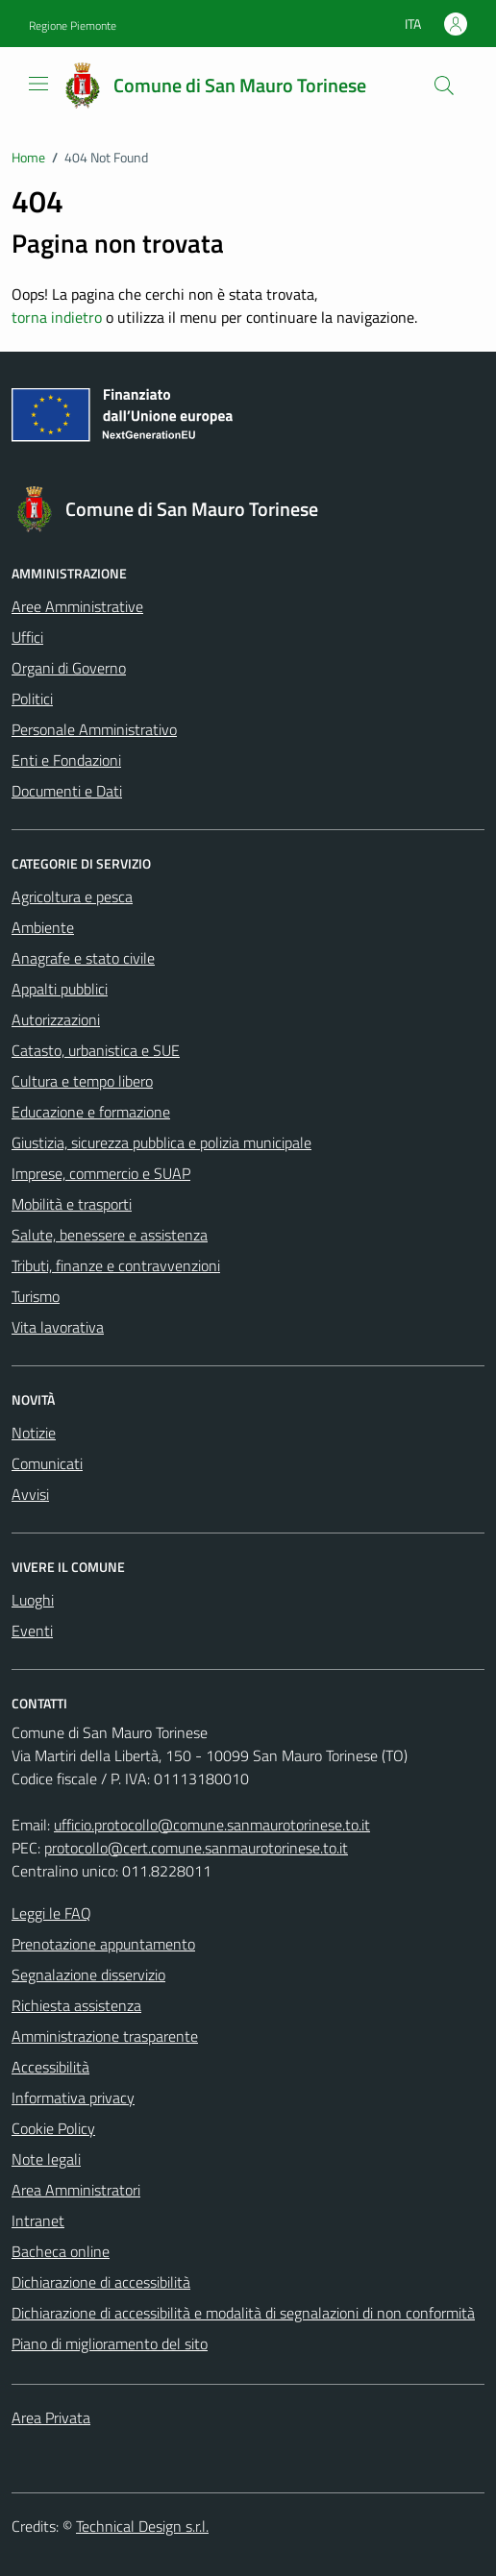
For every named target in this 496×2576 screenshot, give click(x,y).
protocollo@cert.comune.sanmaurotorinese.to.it (196, 1847)
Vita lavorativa (58, 1326)
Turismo (36, 1296)
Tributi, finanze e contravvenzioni (116, 1265)
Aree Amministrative (77, 606)
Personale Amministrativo (94, 729)
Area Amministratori (76, 2189)
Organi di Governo (69, 667)
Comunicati (47, 1463)
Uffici (27, 637)
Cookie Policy (53, 2128)
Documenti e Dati (67, 790)
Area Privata (51, 2417)
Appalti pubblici (60, 988)
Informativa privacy (73, 2097)
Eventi (32, 1630)
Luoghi (33, 1599)
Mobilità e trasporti (72, 1203)
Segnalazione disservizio (88, 1974)
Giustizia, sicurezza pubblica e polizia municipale (161, 1142)
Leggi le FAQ (51, 1913)
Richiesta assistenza (76, 2005)
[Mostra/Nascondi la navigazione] (38, 83)
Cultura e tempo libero (82, 1080)
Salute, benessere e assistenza (110, 1234)
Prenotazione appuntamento (103, 1943)
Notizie (34, 1432)
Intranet (38, 2220)
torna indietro (57, 317)
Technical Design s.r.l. (142, 2526)
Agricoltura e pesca (72, 896)
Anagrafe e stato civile (83, 957)
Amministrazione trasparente (105, 2036)
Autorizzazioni (56, 1019)
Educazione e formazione (91, 1111)
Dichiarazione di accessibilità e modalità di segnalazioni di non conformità (243, 2312)
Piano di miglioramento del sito (110, 2343)
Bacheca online (61, 2251)
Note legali (46, 2159)
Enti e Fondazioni (66, 760)
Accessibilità (50, 2066)
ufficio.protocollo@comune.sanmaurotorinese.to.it (212, 1824)
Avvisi (30, 1494)
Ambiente (43, 927)
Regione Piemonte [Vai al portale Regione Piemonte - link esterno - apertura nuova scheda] (72, 25)
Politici (32, 698)
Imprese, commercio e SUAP (101, 1173)
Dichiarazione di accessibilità (101, 2282)
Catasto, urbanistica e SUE (96, 1050)
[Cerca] (444, 85)
